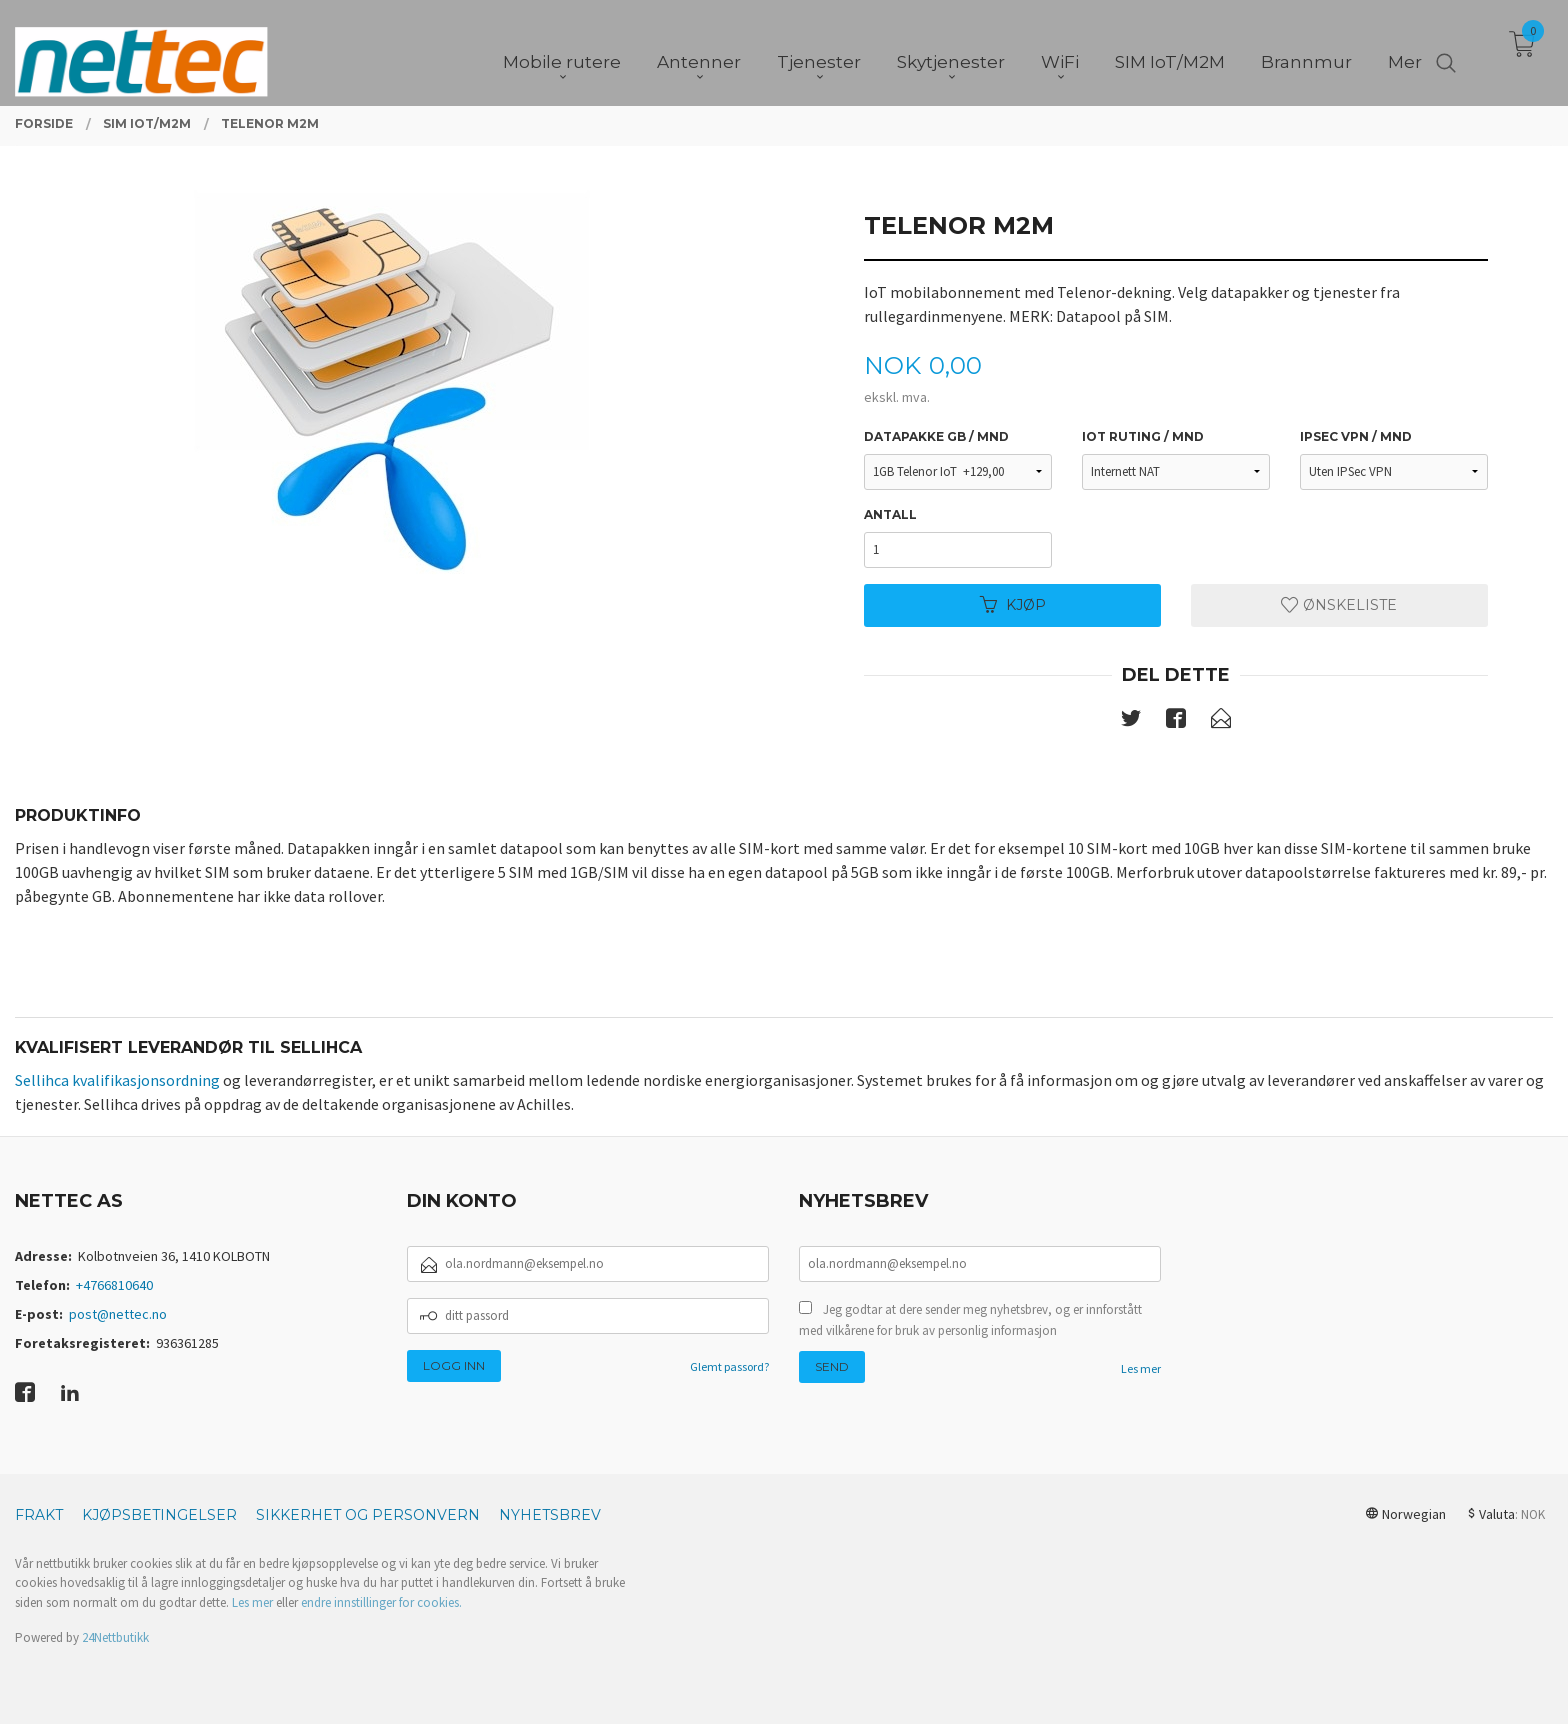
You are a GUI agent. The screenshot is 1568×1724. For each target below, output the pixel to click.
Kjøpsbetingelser (159, 1515)
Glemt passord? (729, 1366)
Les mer (1141, 1368)
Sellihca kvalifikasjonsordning (117, 1080)
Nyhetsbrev (550, 1515)
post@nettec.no (118, 1314)
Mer (1405, 51)
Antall (890, 514)
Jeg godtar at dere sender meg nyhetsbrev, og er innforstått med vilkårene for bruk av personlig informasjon (970, 1320)
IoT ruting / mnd (1143, 436)
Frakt (39, 1515)
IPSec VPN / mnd (1356, 436)
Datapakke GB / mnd (936, 436)
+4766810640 (114, 1285)
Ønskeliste (1339, 605)
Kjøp (1013, 605)
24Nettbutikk (115, 1637)
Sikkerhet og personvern (368, 1515)
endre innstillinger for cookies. (381, 1602)
